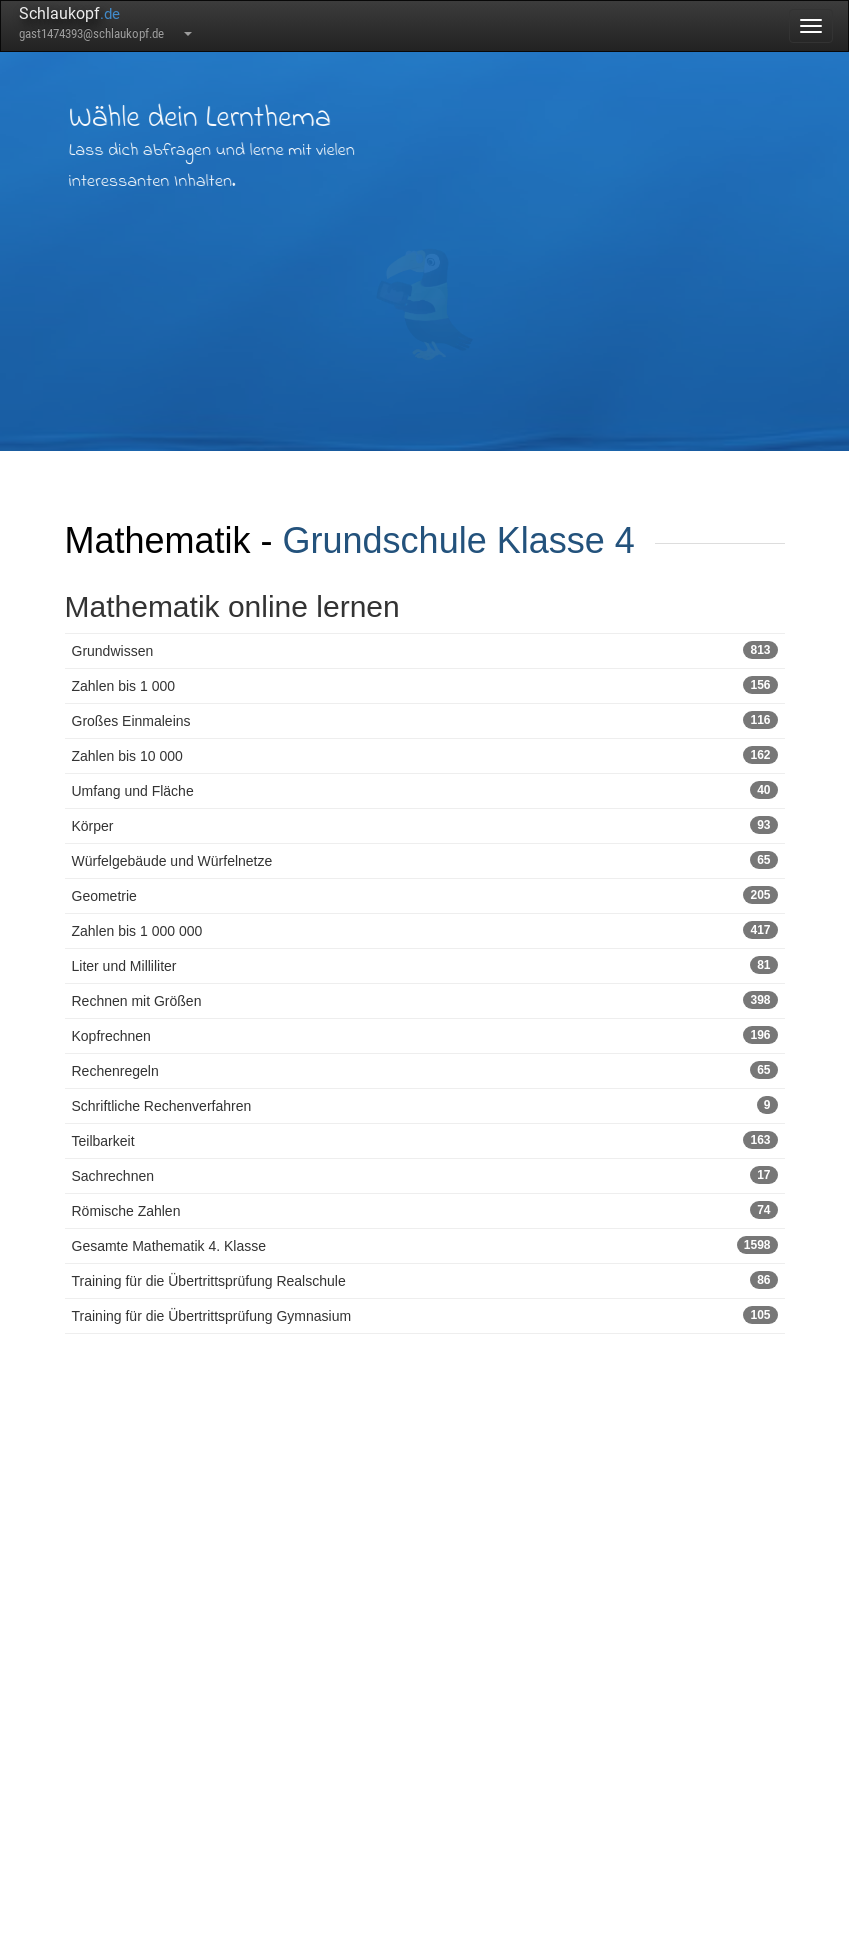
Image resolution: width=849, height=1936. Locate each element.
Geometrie (425, 895)
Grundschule (385, 540)
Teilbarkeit (425, 1140)
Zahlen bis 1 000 (425, 685)
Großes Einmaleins (425, 720)
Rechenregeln (425, 1070)
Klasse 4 (566, 540)
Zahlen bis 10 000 (425, 755)
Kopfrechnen (425, 1035)
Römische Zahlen (425, 1210)
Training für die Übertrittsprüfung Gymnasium (425, 1315)
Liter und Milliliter (425, 965)
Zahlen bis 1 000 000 (425, 930)
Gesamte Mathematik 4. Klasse (425, 1245)
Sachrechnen (425, 1175)
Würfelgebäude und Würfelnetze (425, 860)
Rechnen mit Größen (425, 1000)
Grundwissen (425, 650)
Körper (425, 825)
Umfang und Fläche (425, 790)
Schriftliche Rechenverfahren (425, 1105)
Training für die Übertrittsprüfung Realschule (425, 1280)
